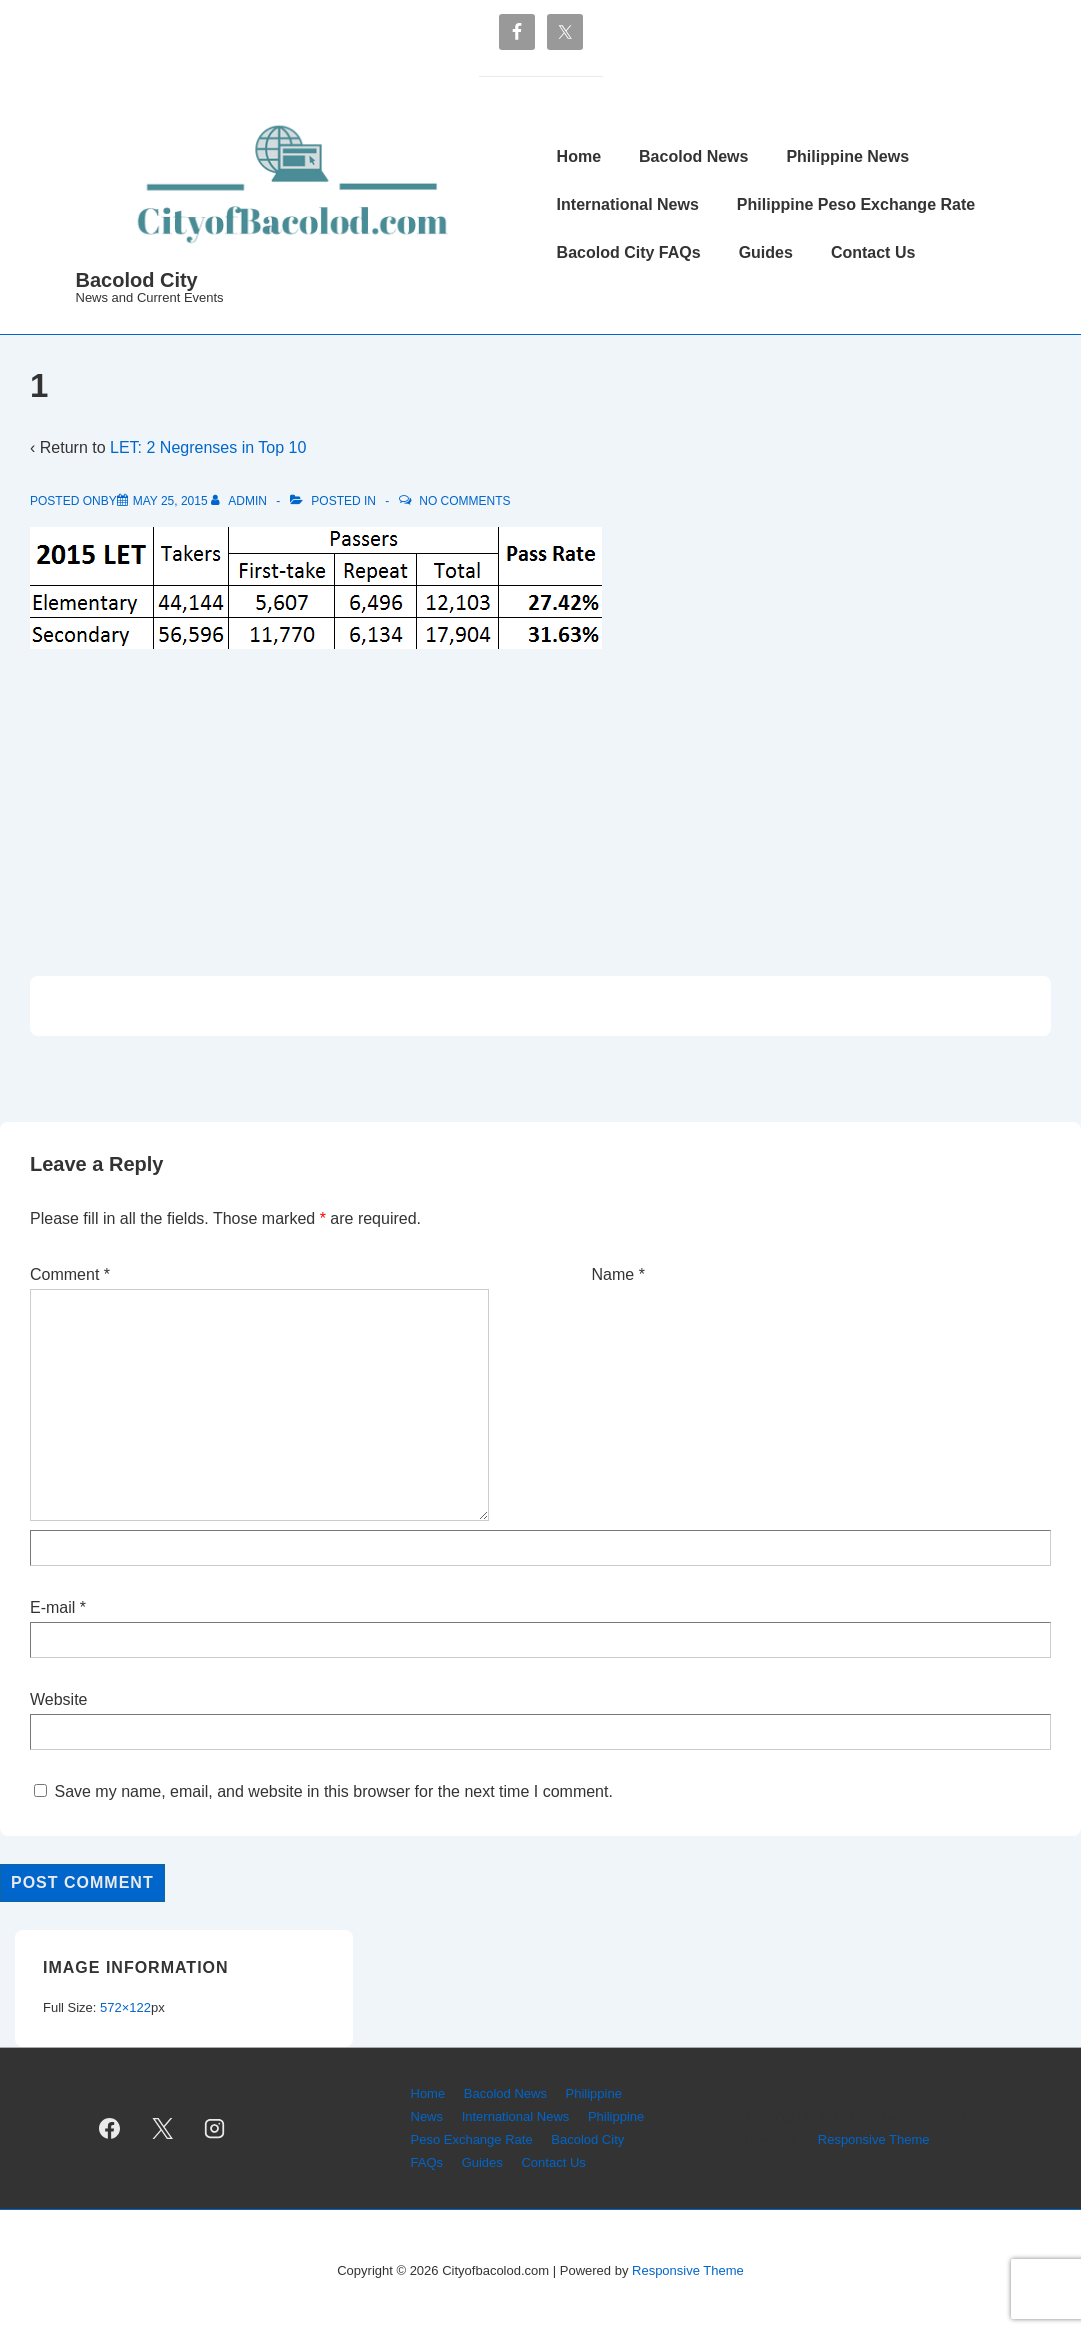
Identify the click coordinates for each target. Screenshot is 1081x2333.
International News (628, 204)
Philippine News (847, 156)
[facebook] (110, 2129)
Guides (766, 252)
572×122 (125, 2007)
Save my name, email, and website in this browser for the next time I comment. (333, 1791)
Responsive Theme (874, 2139)
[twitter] (162, 2129)
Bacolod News (693, 156)
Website (59, 1699)
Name (613, 1274)
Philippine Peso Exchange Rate (856, 204)
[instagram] (215, 2129)
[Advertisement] (540, 808)
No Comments (464, 501)
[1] (170, 501)
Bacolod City (137, 280)
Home (579, 156)
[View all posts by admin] (240, 501)
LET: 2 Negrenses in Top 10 (208, 447)
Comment (70, 1274)
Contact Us (873, 252)
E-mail (52, 1607)
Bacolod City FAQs (629, 252)
